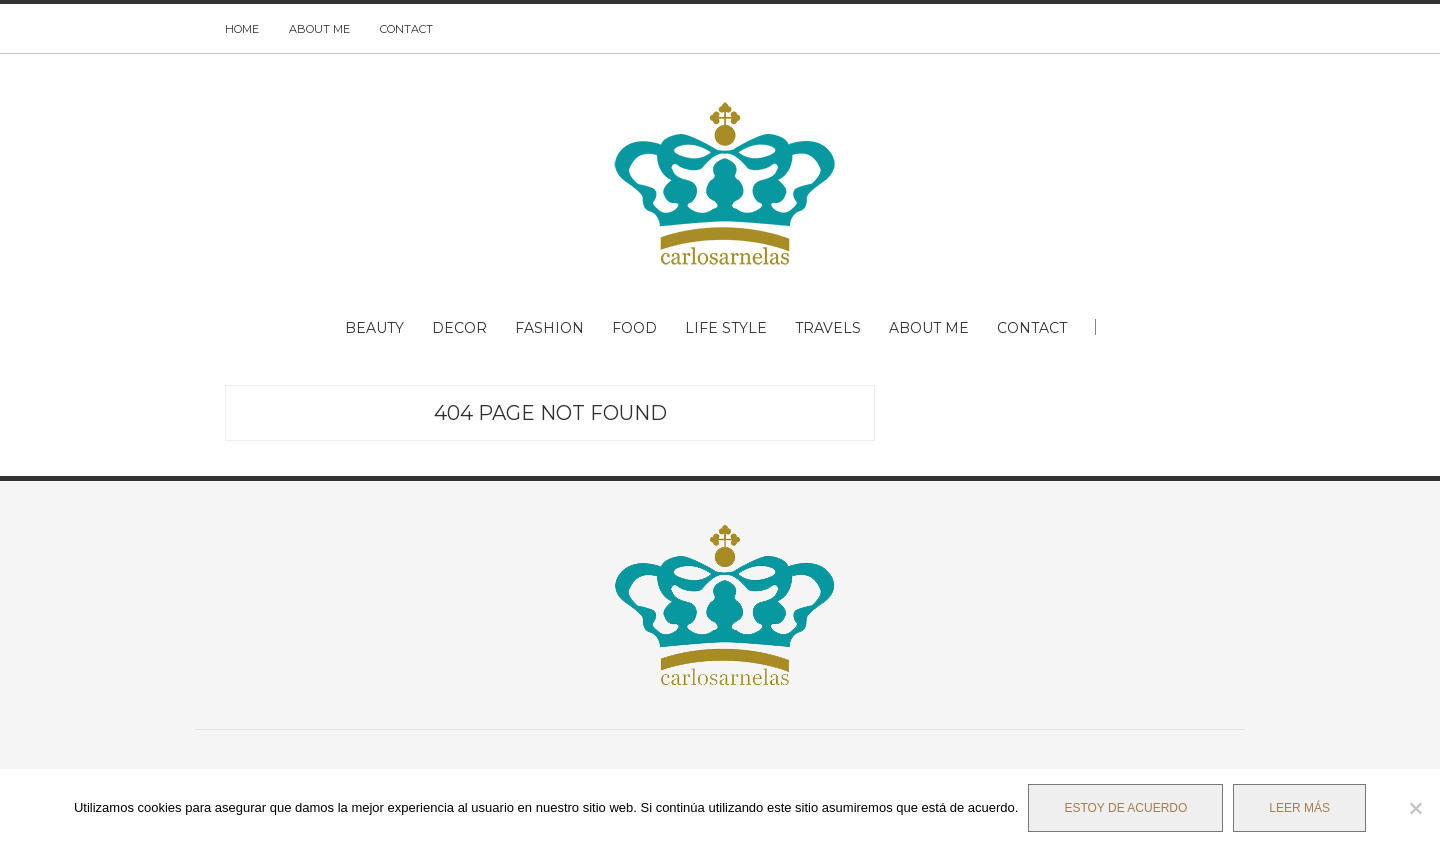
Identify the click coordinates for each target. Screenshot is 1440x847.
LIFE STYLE (726, 328)
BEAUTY (374, 328)
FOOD (634, 328)
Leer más (1299, 808)
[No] (1415, 808)
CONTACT (406, 29)
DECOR (459, 328)
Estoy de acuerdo (1125, 808)
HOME (242, 29)
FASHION (549, 328)
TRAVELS (828, 328)
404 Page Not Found (550, 413)
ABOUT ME (319, 29)
